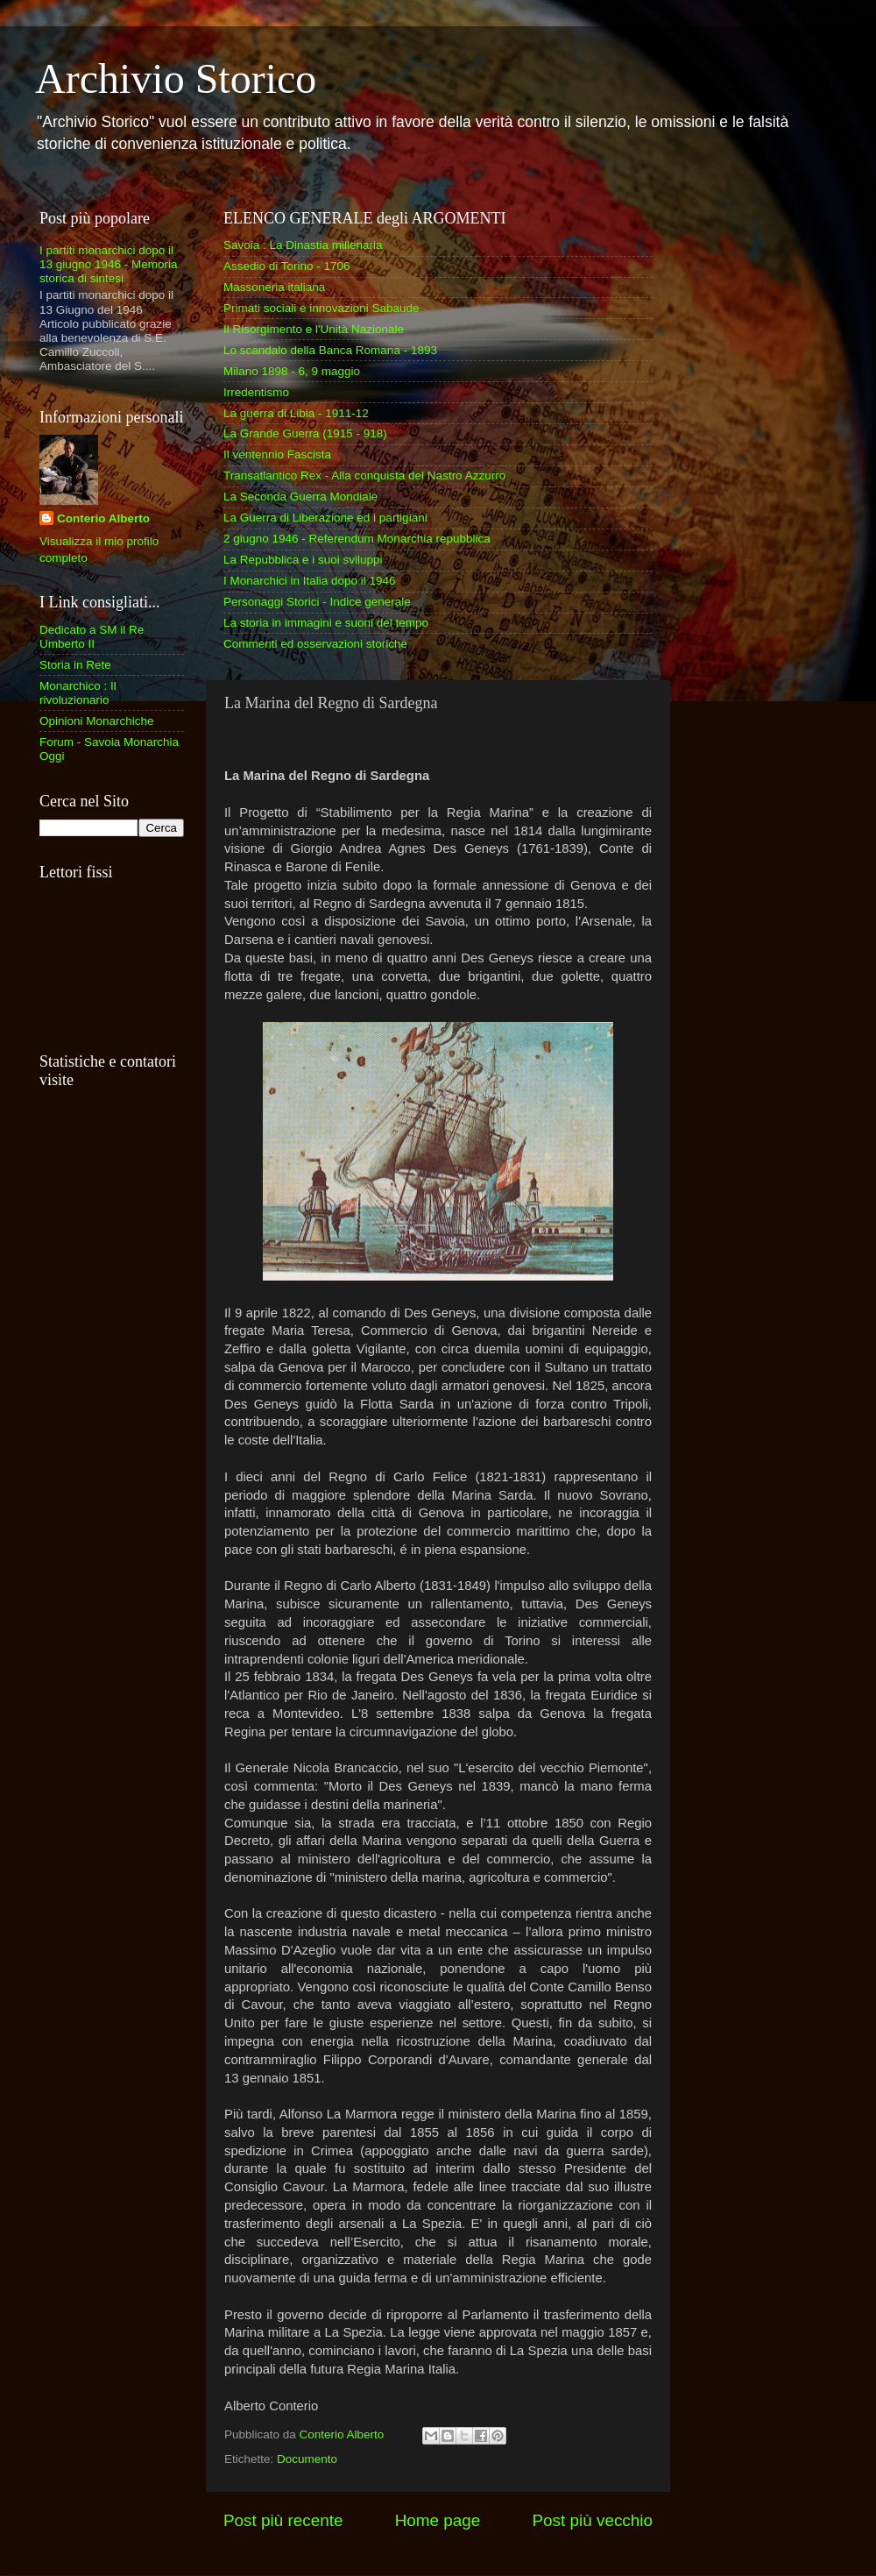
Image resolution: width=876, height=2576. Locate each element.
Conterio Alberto (103, 518)
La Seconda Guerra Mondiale (300, 496)
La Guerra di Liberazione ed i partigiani (325, 517)
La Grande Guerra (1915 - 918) (305, 433)
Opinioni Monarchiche (96, 720)
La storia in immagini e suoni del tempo (325, 622)
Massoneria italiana (274, 287)
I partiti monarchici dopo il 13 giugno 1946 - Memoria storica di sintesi (108, 264)
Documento (307, 2459)
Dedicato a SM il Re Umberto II (91, 636)
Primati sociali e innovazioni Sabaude (321, 308)
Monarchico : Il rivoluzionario (78, 692)
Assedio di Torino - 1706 (286, 266)
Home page (438, 2520)
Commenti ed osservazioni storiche (315, 643)
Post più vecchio (592, 2520)
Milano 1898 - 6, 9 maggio (291, 371)
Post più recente (283, 2520)
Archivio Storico (175, 78)
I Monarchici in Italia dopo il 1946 (309, 580)
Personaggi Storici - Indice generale (317, 601)
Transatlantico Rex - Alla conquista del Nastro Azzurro (364, 475)
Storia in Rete (75, 664)
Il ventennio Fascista (277, 454)
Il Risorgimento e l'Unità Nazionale (313, 329)
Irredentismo (256, 392)
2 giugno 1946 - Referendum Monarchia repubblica (357, 538)
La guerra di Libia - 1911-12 (296, 413)
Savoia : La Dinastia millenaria (303, 245)
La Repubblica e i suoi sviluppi (303, 559)
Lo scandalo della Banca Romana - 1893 (330, 350)
